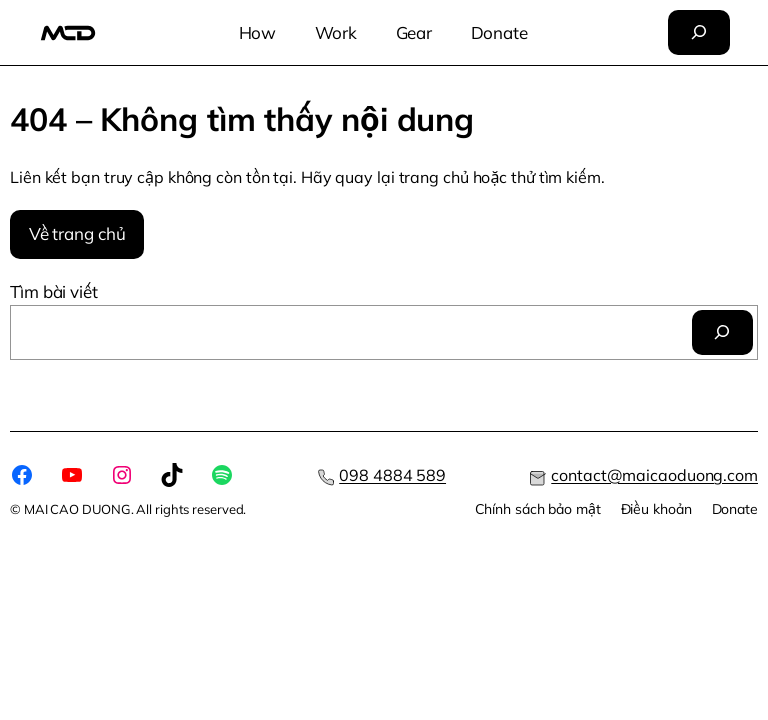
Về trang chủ (77, 233)
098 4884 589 (392, 475)
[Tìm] (723, 332)
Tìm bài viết (54, 291)
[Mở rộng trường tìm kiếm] (699, 32)
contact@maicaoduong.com (654, 475)
